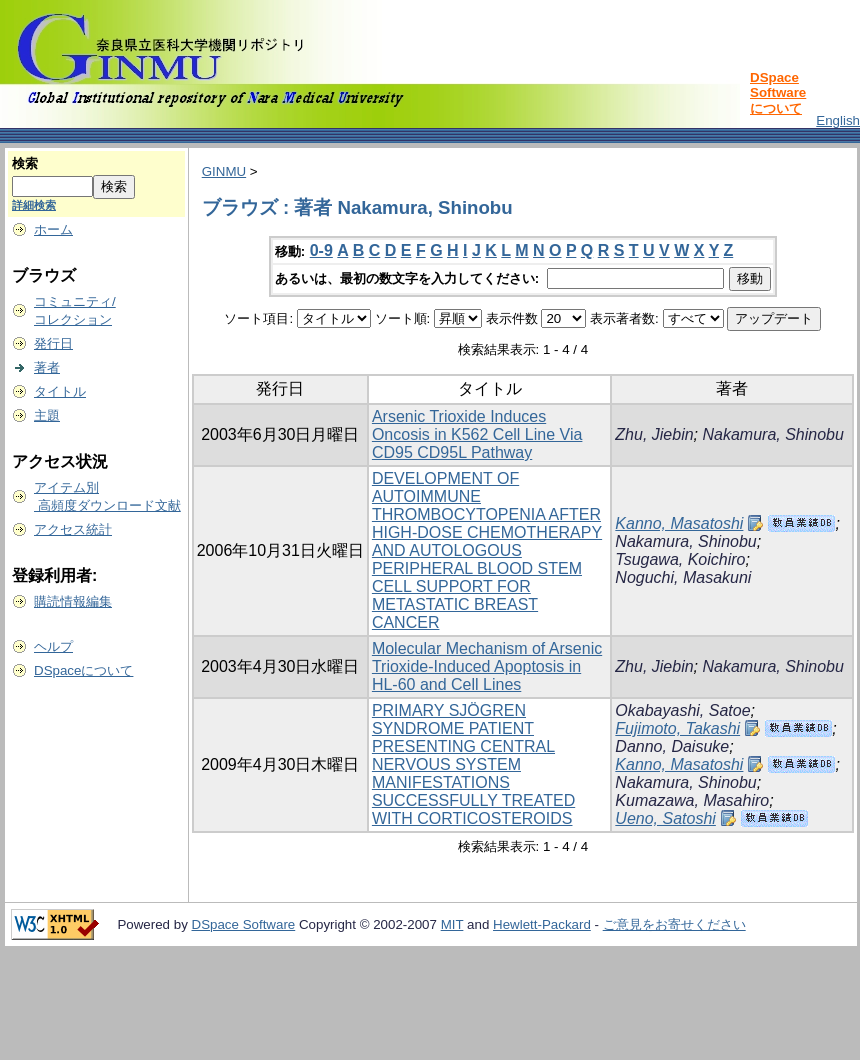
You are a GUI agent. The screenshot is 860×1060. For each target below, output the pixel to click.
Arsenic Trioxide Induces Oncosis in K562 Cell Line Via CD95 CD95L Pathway (477, 434)
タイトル (60, 391)
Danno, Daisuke (672, 746)
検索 (25, 163)
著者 (47, 367)
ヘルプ (53, 646)
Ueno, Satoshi (665, 818)
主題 (47, 415)
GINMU (224, 171)
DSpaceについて (83, 670)
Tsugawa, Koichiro (680, 559)
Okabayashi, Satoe (682, 710)
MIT (452, 924)
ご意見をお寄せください (674, 924)
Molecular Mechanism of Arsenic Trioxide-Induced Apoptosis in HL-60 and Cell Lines (487, 666)
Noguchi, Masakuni (683, 577)
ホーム (53, 229)
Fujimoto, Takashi (677, 728)
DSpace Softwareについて (778, 93)
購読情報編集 (73, 601)
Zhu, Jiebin (654, 434)
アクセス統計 (73, 529)
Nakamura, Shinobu (773, 434)
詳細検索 (34, 205)
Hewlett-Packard (542, 924)
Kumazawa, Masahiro (692, 800)
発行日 (53, 343)
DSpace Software (244, 924)
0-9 (321, 250)
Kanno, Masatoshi (679, 523)
